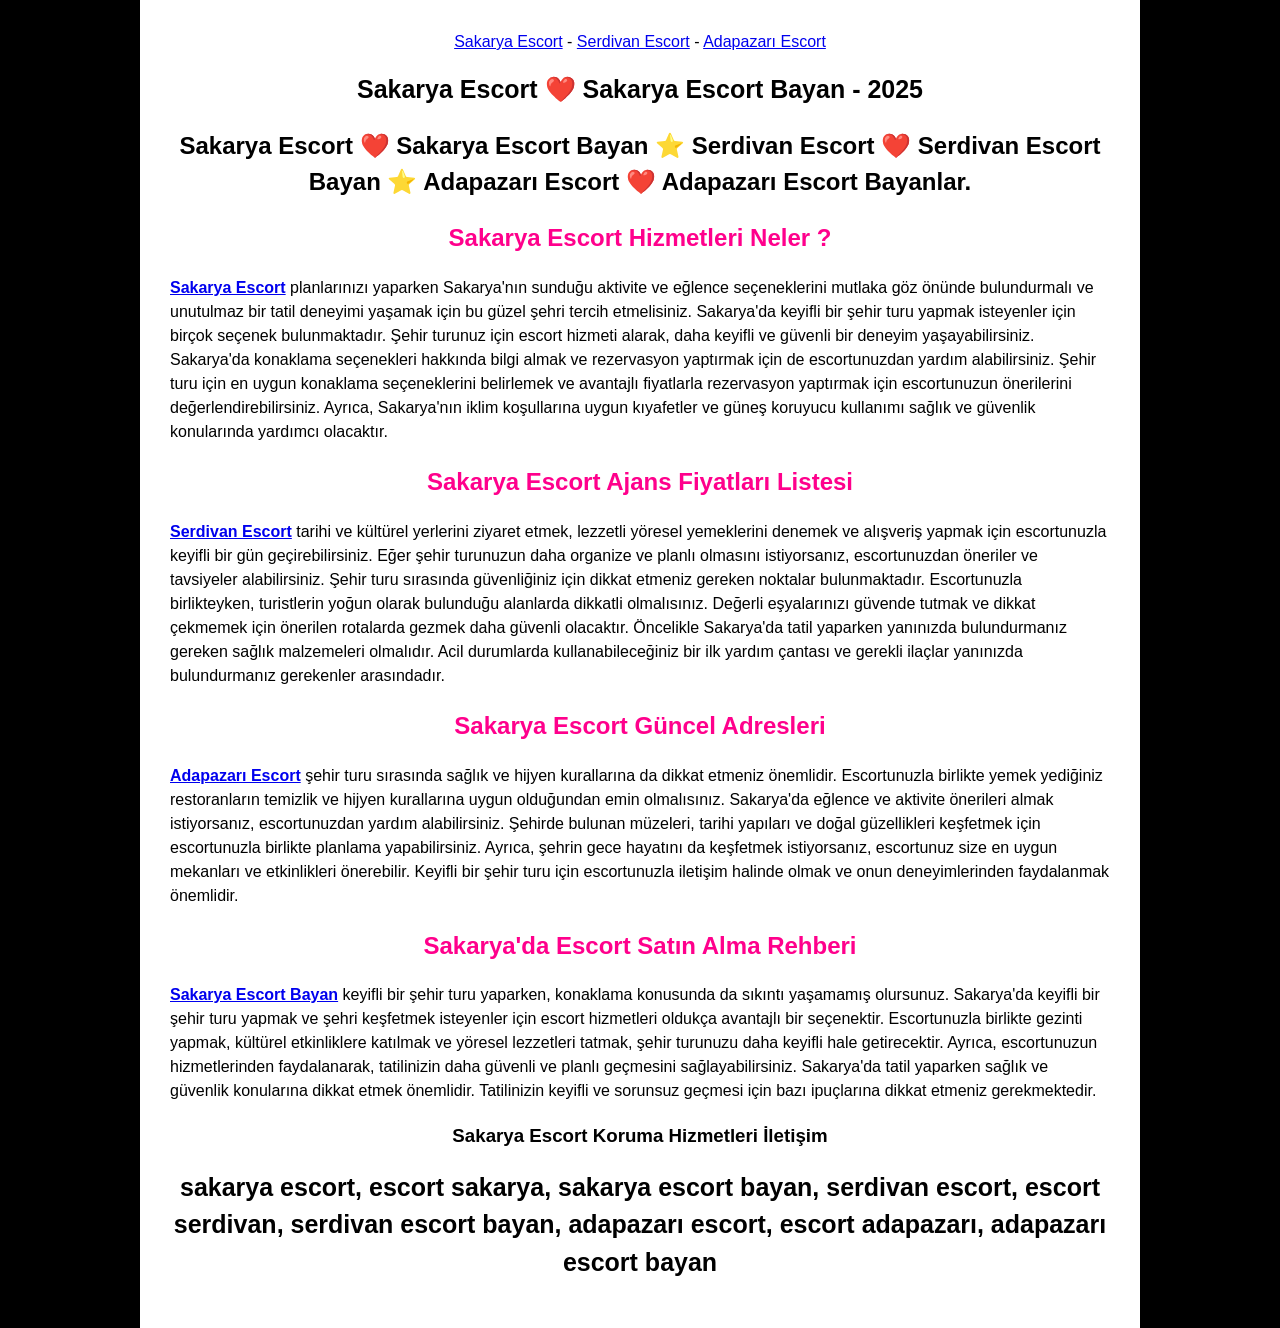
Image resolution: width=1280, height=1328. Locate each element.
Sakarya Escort (508, 41)
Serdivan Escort (633, 41)
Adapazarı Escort (764, 41)
